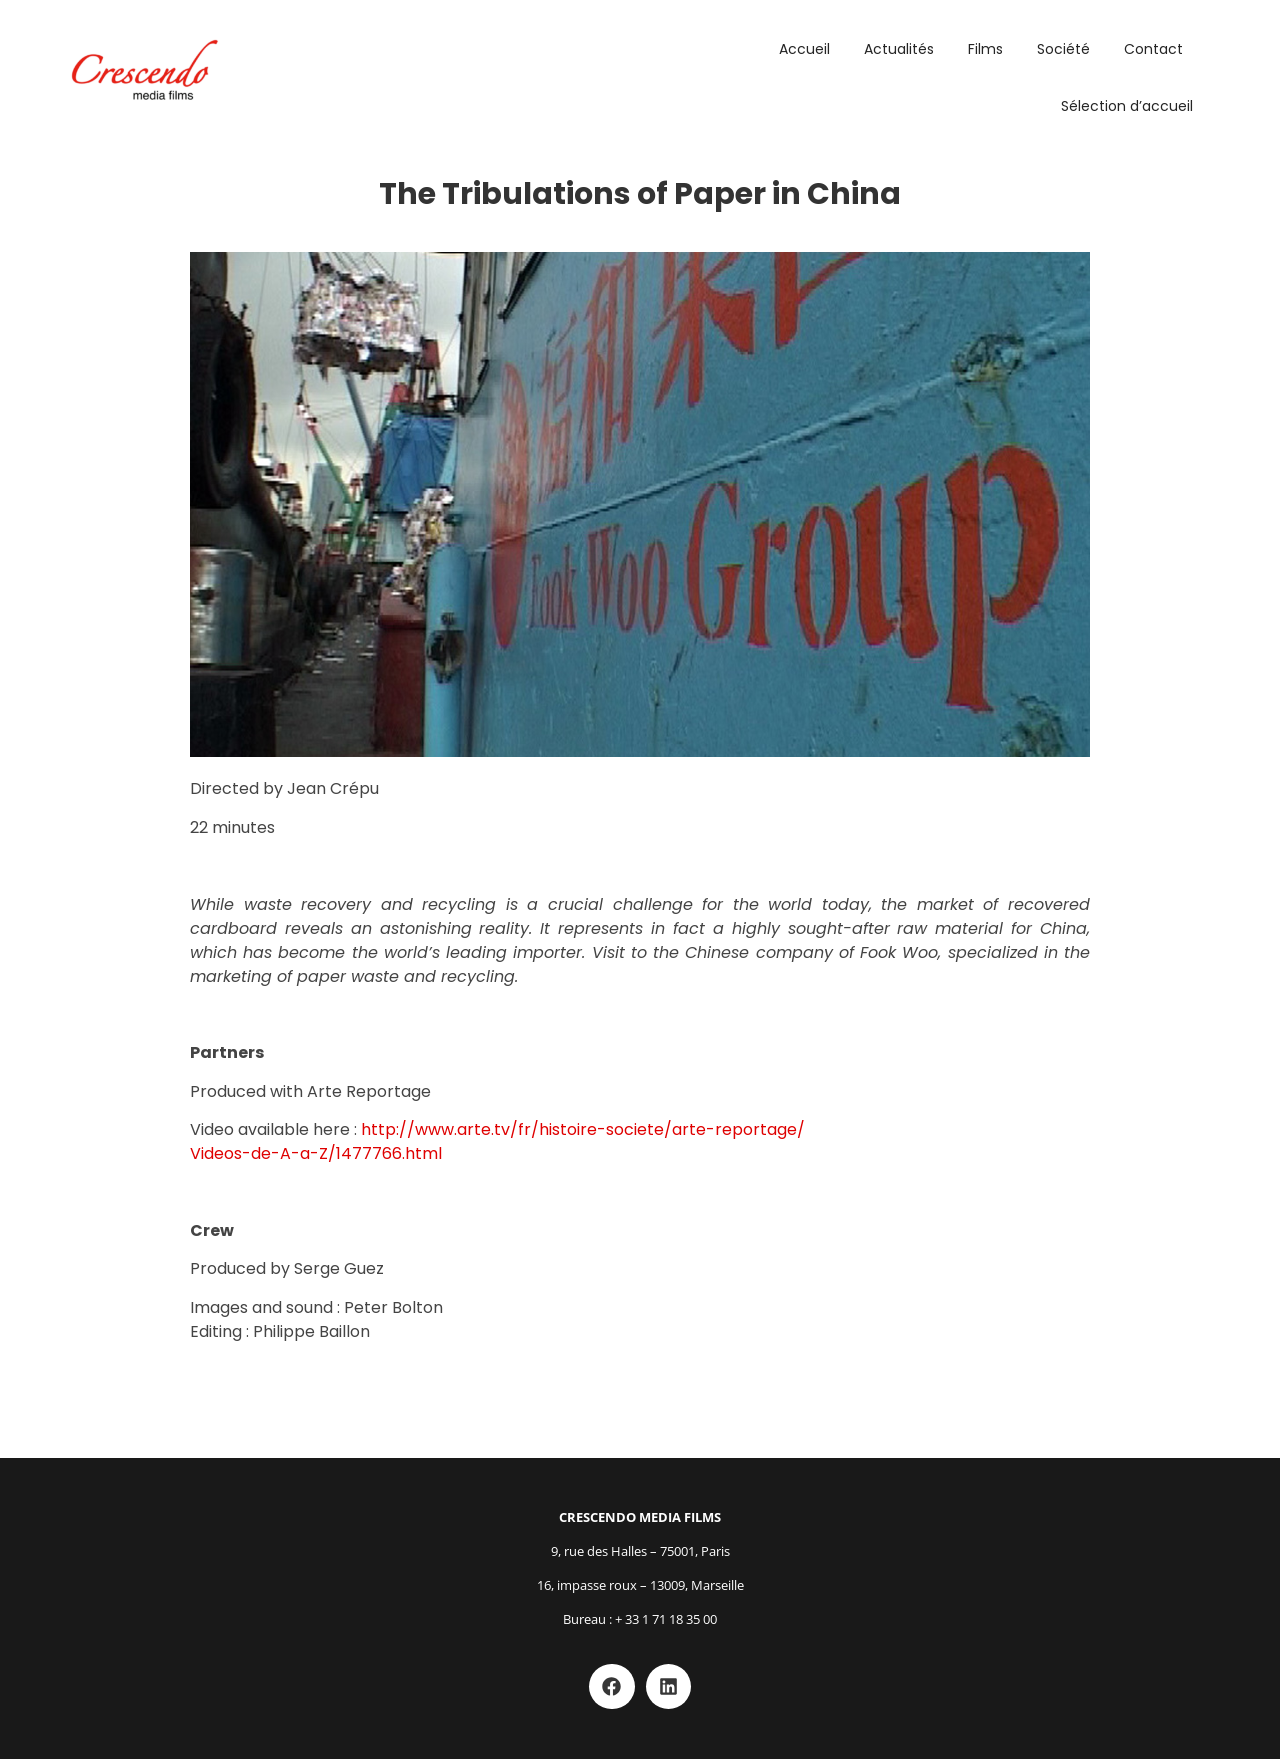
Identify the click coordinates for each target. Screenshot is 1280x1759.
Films (985, 49)
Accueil (804, 49)
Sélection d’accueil (1127, 106)
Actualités (899, 49)
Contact (1153, 49)
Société (1063, 49)
